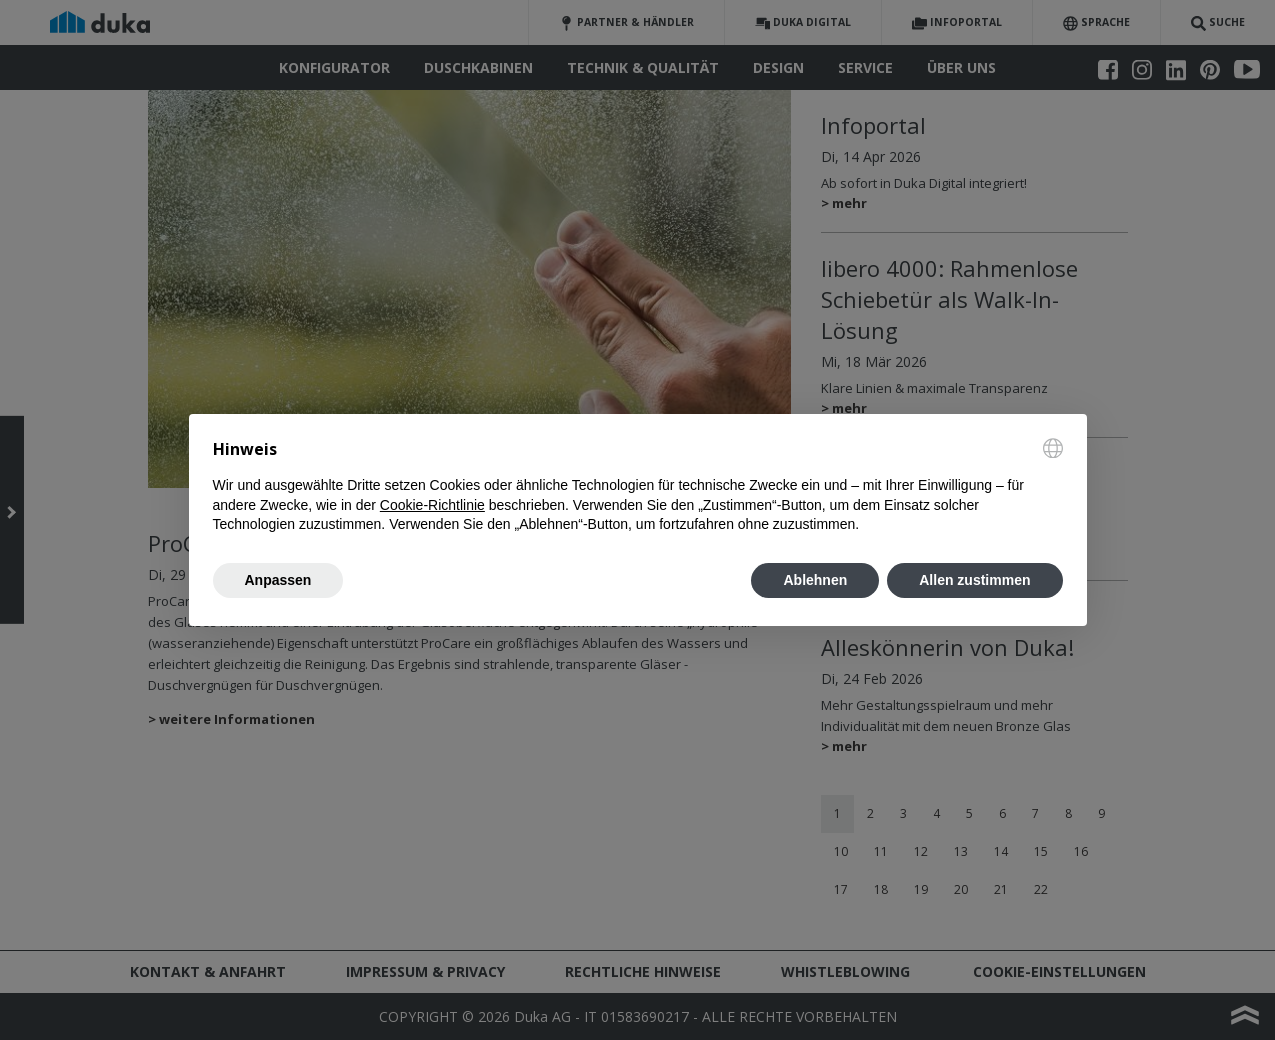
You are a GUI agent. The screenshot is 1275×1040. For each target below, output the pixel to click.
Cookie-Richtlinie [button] (432, 505)
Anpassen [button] (278, 580)
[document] (638, 486)
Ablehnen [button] (815, 580)
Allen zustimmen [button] (974, 580)
